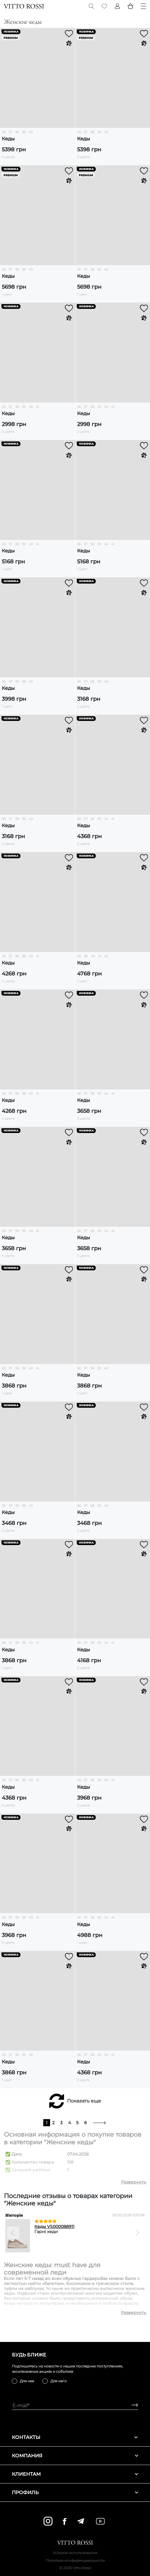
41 (37, 407)
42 (106, 956)
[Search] (91, 6)
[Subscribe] (132, 2406)
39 (24, 132)
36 (4, 132)
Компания (75, 2456)
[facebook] (65, 2521)
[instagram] (48, 2521)
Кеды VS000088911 (54, 2226)
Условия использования (75, 2552)
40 (31, 132)
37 (10, 132)
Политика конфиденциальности (75, 2560)
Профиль (75, 2492)
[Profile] (117, 6)
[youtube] (100, 2521)
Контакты (75, 2437)
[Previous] (13, 2233)
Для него (58, 2381)
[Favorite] (104, 6)
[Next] (137, 2233)
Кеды (8, 139)
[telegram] (80, 2521)
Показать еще (84, 2101)
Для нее (27, 2381)
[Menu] (143, 6)
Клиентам (75, 2474)
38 (17, 132)
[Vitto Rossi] (24, 6)
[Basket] (130, 6)
